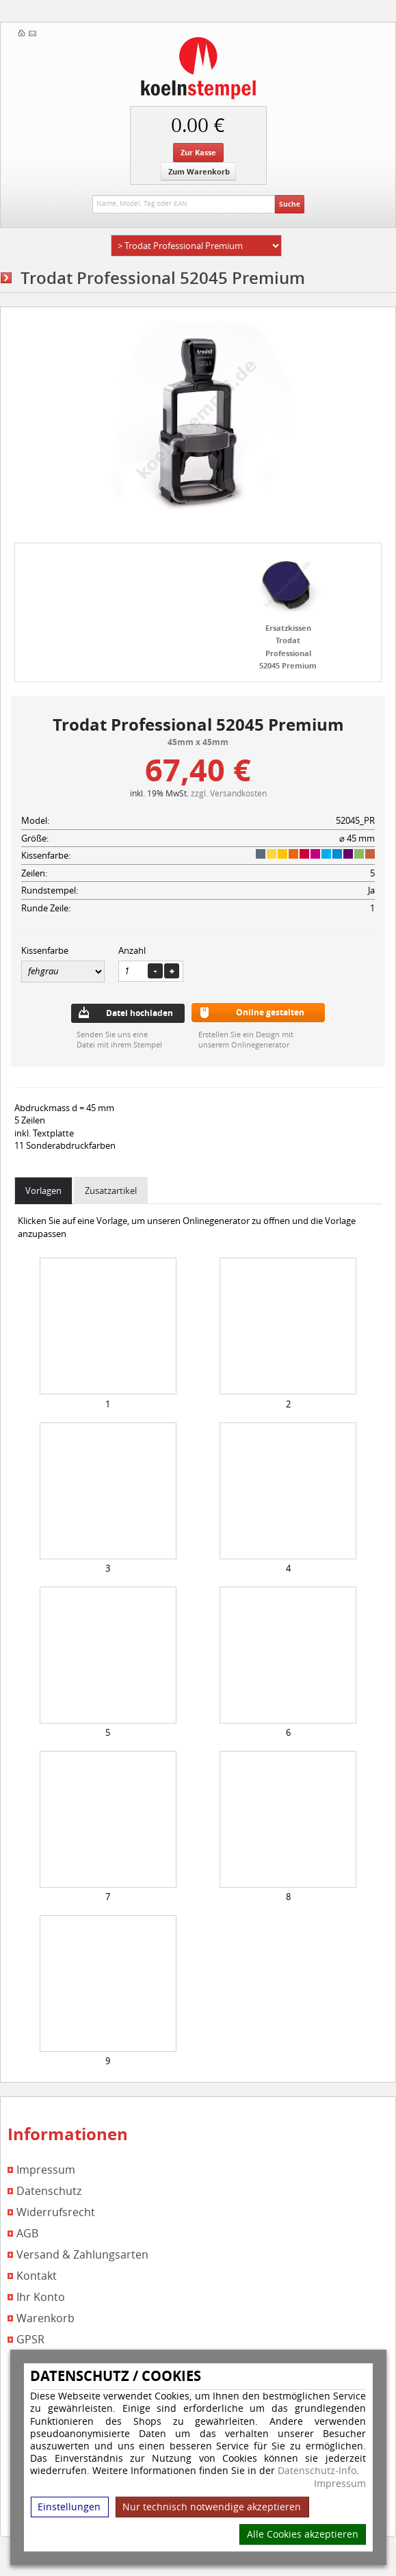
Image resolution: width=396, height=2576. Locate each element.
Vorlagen (43, 1190)
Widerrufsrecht (55, 2212)
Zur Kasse (198, 152)
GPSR (30, 2339)
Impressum (340, 2483)
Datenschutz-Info (317, 2470)
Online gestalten (270, 1012)
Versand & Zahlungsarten (82, 2255)
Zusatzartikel (111, 1190)
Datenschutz (48, 2191)
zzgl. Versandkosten (229, 793)
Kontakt (36, 2276)
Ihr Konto (40, 2297)
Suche (289, 204)
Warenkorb (45, 2318)
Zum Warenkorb (199, 171)
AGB (27, 2233)
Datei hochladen (139, 1013)
